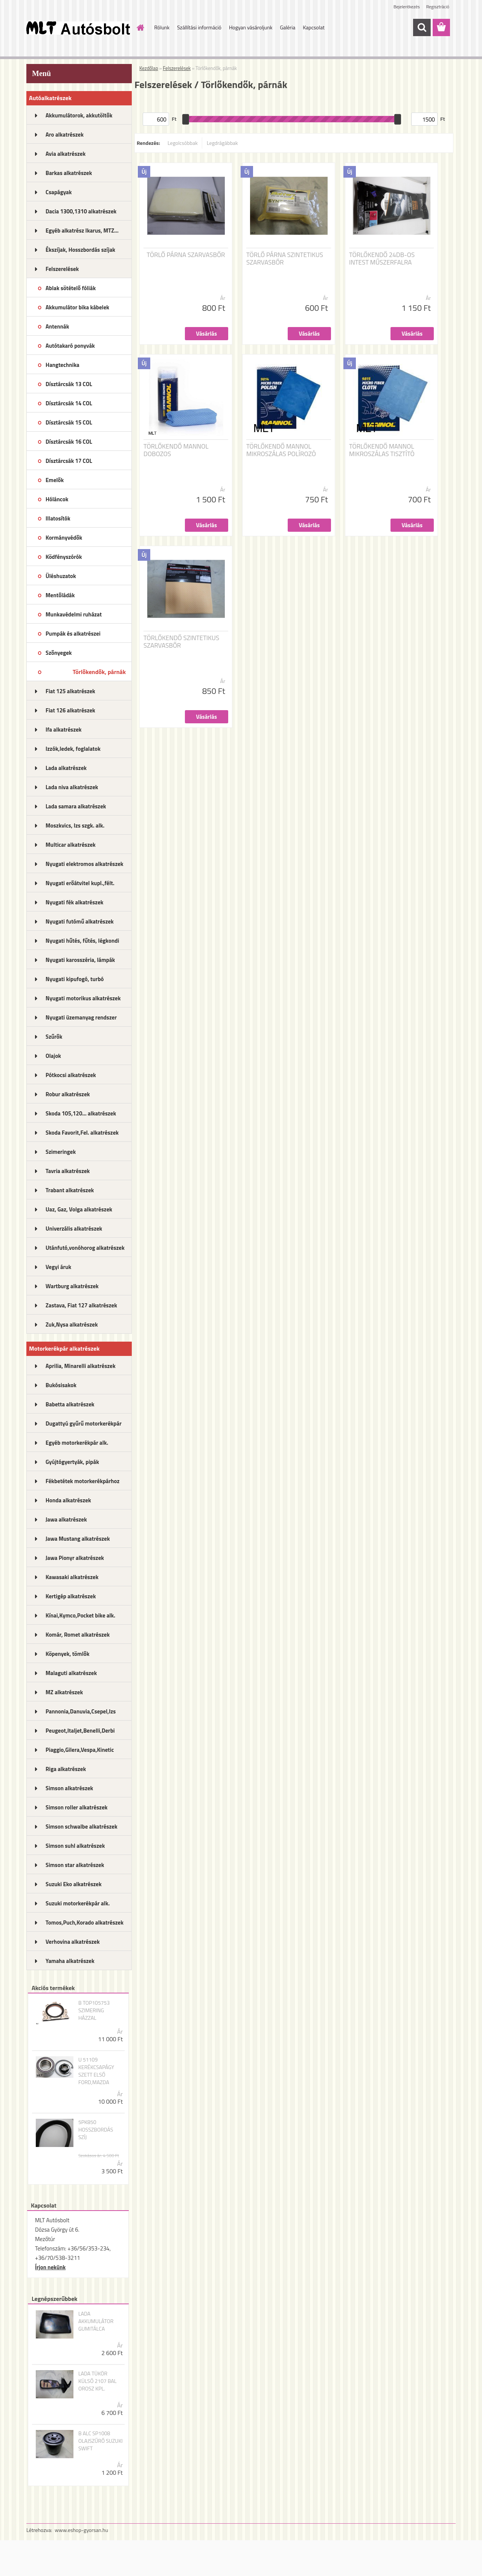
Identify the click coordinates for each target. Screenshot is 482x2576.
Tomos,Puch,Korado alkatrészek (85, 1922)
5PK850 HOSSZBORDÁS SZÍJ (95, 2129)
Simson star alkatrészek (75, 1865)
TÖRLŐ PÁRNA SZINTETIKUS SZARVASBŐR (284, 258)
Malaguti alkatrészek (71, 1673)
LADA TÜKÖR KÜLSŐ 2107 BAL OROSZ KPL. (97, 2381)
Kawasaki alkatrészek (72, 1577)
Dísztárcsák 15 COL (69, 422)
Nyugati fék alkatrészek (75, 902)
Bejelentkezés (407, 6)
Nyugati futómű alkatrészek (80, 921)
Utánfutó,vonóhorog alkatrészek (85, 1247)
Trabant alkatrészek (70, 1190)
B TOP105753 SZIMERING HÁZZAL (94, 2010)
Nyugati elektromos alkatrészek (85, 864)
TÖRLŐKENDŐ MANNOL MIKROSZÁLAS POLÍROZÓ (281, 450)
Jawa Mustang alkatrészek (78, 1538)
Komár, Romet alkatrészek (78, 1634)
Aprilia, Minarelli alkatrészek (81, 1366)
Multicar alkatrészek (71, 844)
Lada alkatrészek (66, 768)
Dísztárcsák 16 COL (69, 441)
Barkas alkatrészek (69, 173)
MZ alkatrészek (64, 1692)
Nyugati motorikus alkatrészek (83, 998)
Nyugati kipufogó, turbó (75, 979)
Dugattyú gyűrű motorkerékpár (84, 1423)
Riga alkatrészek (66, 1769)
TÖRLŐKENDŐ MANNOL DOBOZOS (176, 450)
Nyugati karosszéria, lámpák (80, 960)
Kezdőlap (148, 68)
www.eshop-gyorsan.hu (81, 2530)
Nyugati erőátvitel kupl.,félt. (80, 883)
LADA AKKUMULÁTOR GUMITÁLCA (95, 2321)
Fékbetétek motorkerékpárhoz (82, 1481)
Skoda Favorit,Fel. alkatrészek (82, 1132)
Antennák (57, 326)
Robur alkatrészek (68, 1094)
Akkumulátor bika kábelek (77, 307)
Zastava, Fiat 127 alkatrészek (81, 1305)
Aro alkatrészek (65, 134)
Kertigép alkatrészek (71, 1596)
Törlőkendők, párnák (99, 671)
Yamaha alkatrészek (70, 1961)
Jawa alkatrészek (66, 1519)
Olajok (53, 1055)
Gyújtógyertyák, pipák (72, 1462)
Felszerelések (62, 269)
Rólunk (162, 27)
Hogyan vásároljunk (250, 27)
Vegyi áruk (58, 1267)
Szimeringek (61, 1151)
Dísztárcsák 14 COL (69, 403)
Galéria (287, 27)
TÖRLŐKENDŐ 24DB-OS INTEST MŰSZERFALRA (382, 258)
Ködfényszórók (64, 556)
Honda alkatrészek (68, 1500)
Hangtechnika (62, 365)
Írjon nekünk (50, 2267)
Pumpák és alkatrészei (73, 633)
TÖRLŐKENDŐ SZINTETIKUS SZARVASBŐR (181, 641)
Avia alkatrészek (65, 153)
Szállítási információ (199, 27)
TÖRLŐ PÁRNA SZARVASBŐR (185, 255)
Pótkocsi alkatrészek (71, 1075)
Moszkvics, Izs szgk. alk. (75, 825)
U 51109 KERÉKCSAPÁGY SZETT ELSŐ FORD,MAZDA (96, 2071)
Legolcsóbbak (183, 143)
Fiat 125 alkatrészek (70, 691)
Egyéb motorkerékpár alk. (77, 1442)
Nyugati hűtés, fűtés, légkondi (82, 940)
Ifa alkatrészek (64, 729)
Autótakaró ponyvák (70, 345)
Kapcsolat (314, 27)
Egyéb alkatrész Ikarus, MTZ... (82, 230)
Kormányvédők (64, 537)
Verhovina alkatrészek (73, 1941)
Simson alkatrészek (69, 1788)
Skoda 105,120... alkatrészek (81, 1113)
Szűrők (54, 1036)
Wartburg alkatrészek (72, 1286)
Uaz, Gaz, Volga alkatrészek (79, 1209)
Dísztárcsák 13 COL (69, 384)
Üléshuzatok (61, 576)
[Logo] (78, 28)
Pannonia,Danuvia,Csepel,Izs (81, 1711)
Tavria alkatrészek (68, 1171)
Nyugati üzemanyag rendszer (81, 1017)
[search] (421, 27)
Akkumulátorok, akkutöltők (79, 115)
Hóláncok (57, 499)
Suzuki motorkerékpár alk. (78, 1903)
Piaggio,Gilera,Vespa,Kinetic (80, 1749)
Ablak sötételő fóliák (71, 288)
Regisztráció (437, 6)
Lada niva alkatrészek (72, 787)
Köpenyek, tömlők (67, 1653)
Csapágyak (59, 192)
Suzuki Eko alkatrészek (74, 1884)
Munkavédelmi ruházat (74, 614)
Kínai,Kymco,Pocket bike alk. (80, 1615)
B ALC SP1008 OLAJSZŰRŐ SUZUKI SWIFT (100, 2441)
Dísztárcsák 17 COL (69, 460)
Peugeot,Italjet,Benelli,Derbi (80, 1730)
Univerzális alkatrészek (74, 1228)
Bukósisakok (61, 1385)
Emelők (55, 480)
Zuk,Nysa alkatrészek (72, 1324)
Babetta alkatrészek (70, 1404)
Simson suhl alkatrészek (75, 1845)
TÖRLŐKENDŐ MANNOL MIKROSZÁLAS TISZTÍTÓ (382, 450)
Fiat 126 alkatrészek (70, 710)
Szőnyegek (59, 652)
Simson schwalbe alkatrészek (81, 1826)
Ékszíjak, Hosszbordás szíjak (80, 249)
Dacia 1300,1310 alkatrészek (81, 211)
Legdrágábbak (222, 143)
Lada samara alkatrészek (76, 806)
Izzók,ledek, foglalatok (73, 748)
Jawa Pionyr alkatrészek (75, 1558)
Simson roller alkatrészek (77, 1807)
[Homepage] (140, 27)
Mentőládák (60, 595)
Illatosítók (58, 518)
